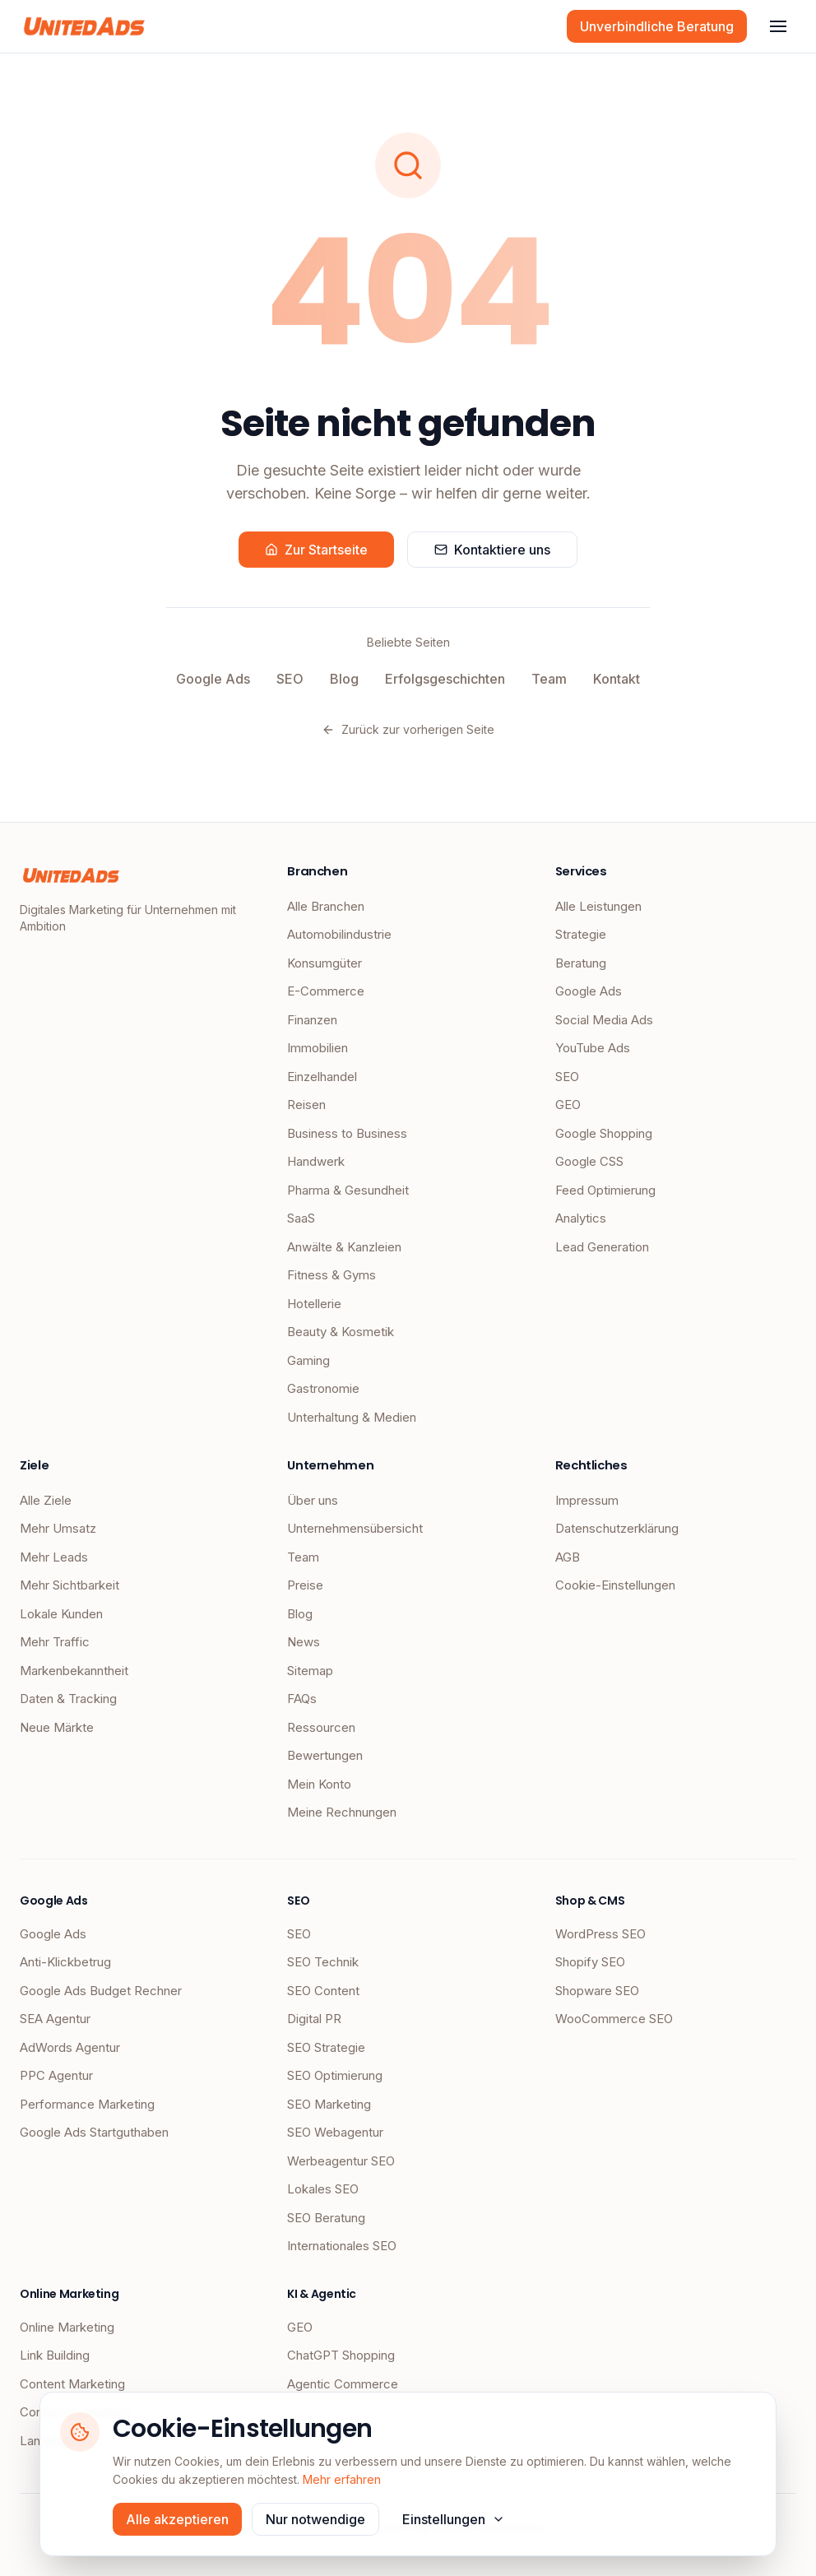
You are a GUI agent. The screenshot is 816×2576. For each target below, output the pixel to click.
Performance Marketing (87, 2104)
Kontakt (616, 679)
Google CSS (589, 1161)
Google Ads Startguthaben (94, 2132)
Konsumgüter (324, 963)
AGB (567, 1557)
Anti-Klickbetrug (65, 1962)
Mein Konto (319, 1784)
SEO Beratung (326, 2218)
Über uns (312, 1500)
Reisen (306, 1104)
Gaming (308, 1360)
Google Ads (213, 679)
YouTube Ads (592, 1048)
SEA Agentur (55, 2018)
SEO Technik (323, 1962)
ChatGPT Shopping (341, 2355)
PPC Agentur (56, 2075)
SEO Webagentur (335, 2132)
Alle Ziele (46, 1500)
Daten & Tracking (68, 1698)
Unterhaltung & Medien (351, 1417)
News (303, 1642)
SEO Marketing (329, 2104)
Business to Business (347, 1133)
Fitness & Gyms (331, 1275)
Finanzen (312, 1020)
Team (549, 679)
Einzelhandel (322, 1076)
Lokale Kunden (61, 1614)
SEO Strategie (326, 2047)
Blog (344, 679)
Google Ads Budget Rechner (101, 1990)
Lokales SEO (323, 2189)
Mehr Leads (54, 1557)
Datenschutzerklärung (617, 1528)
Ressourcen (321, 1727)
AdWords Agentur (70, 2047)
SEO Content (323, 1990)
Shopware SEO (597, 1990)
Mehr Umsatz (58, 1528)
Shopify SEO (590, 1962)
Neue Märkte (57, 1727)
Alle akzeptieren (177, 2519)
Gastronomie (323, 1388)
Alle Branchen (325, 906)
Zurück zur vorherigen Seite (408, 729)
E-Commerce (325, 991)
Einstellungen (453, 2519)
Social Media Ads (604, 1020)
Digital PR (314, 2018)
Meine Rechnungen (341, 1812)
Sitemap (310, 1670)
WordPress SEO (600, 1934)
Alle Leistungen (598, 906)
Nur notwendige (315, 2519)
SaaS (301, 1218)
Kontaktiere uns (492, 549)
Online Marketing (67, 2327)
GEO (568, 1104)
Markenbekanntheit (74, 1670)
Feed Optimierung (605, 1190)
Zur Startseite (316, 549)
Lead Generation (602, 1247)
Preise (305, 1585)
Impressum (587, 1500)
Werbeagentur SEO (341, 2161)
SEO (290, 679)
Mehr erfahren (342, 2479)
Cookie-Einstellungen (615, 1585)
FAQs (302, 1698)
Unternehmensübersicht (355, 1528)
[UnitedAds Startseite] (84, 26)
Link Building (55, 2355)
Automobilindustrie (339, 934)
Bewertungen (325, 1755)
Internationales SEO (341, 2245)
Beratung (580, 963)
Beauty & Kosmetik (340, 1331)
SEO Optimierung (334, 2075)
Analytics (580, 1218)
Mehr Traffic (55, 1642)
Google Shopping (603, 1133)
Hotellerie (314, 1303)
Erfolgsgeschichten (445, 679)
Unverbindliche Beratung (657, 26)
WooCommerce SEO (614, 2018)
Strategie (580, 934)
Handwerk (316, 1161)
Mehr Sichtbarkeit (69, 1585)
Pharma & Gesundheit (348, 1190)
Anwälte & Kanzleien (344, 1247)
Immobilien (317, 1048)
